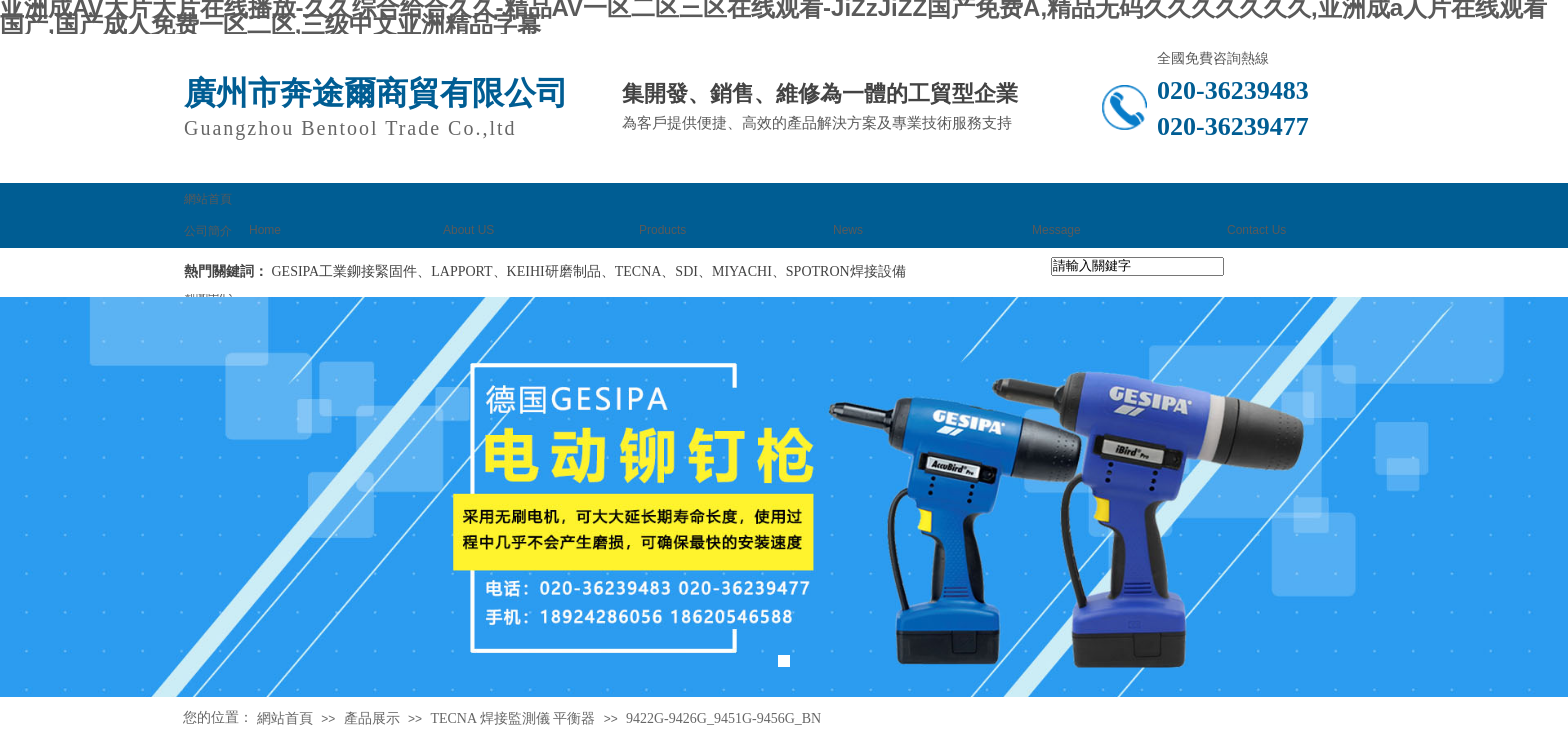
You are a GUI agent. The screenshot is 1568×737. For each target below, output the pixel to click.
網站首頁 (285, 718)
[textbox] (1137, 266)
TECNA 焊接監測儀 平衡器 (512, 718)
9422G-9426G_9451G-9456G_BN (723, 718)
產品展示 (372, 718)
